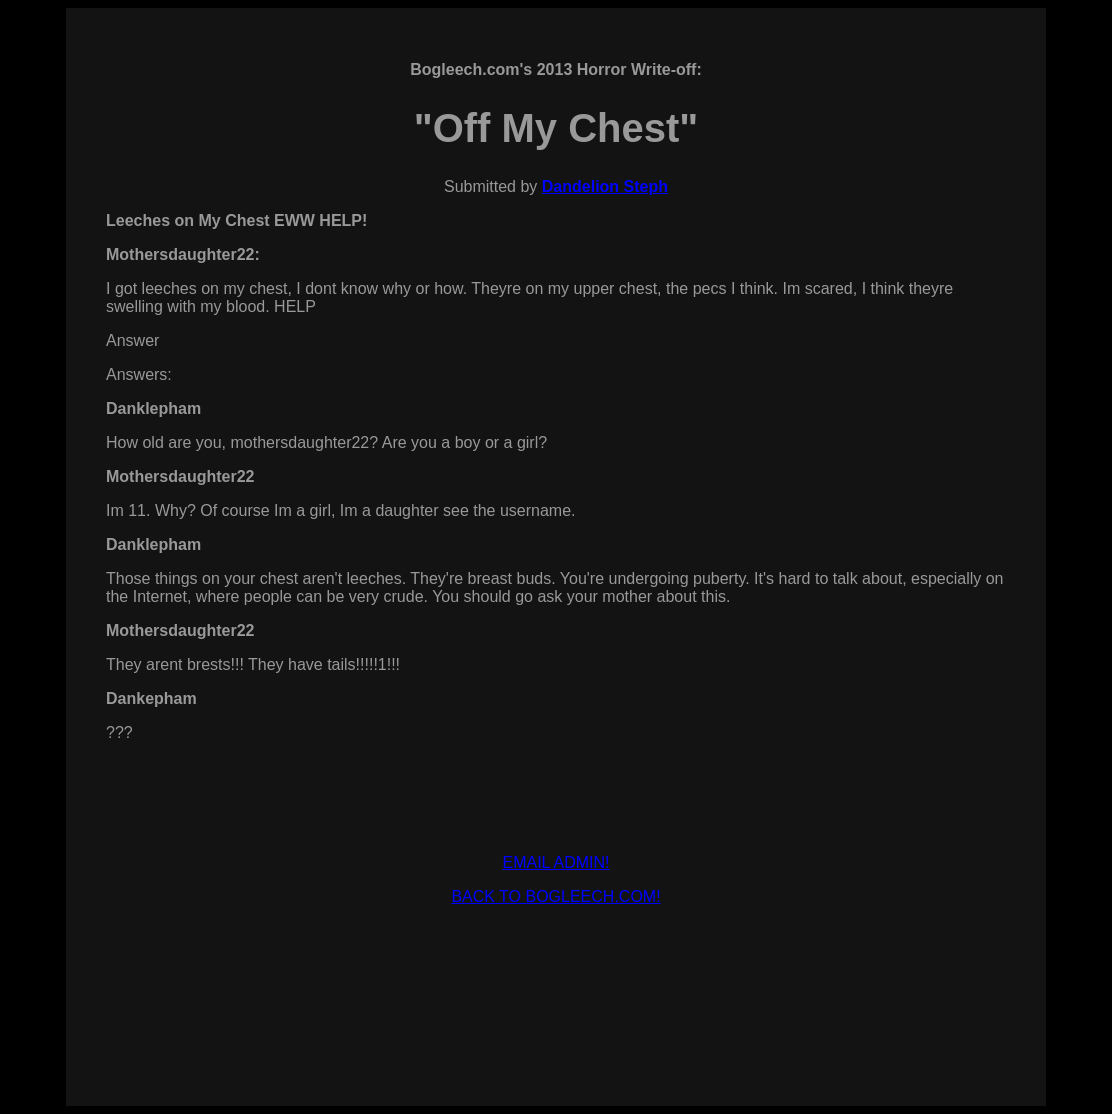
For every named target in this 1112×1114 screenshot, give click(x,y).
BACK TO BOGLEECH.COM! (555, 896)
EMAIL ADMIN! (556, 862)
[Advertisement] (556, 967)
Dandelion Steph (605, 186)
